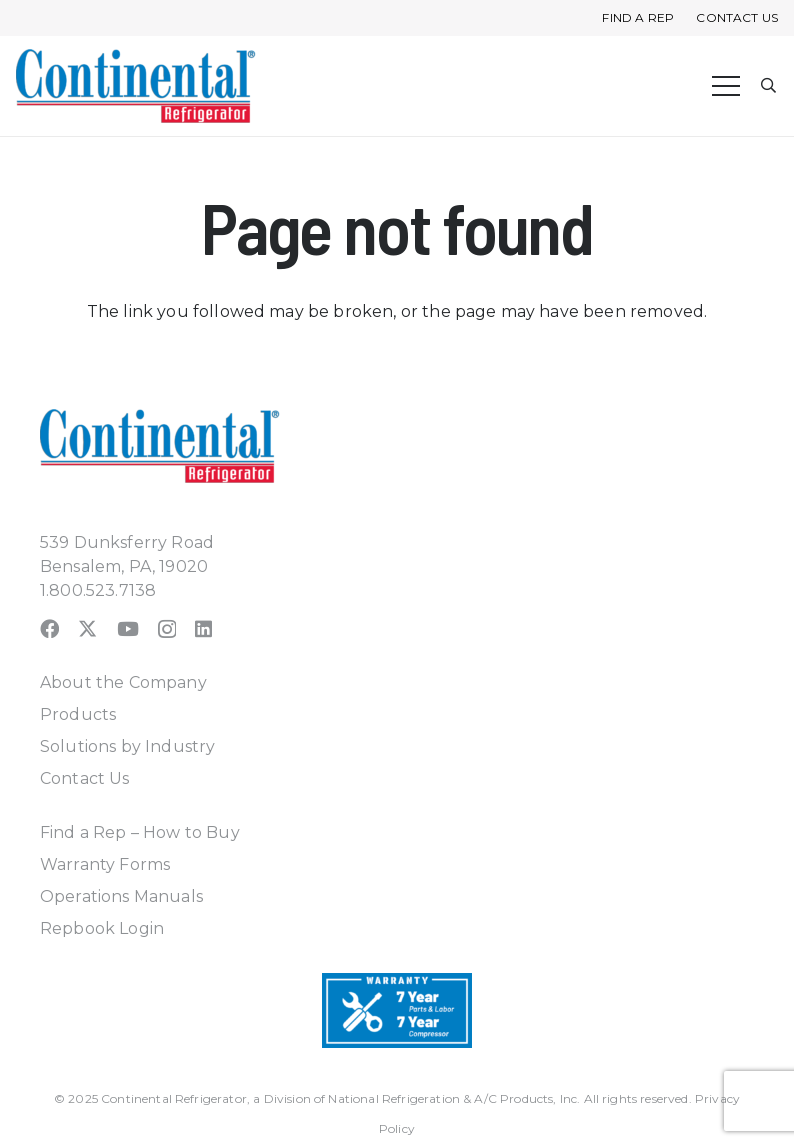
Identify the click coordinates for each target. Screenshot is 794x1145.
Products (78, 714)
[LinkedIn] (203, 628)
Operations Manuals (121, 896)
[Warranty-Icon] (397, 1010)
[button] (769, 86)
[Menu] (726, 86)
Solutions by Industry (127, 746)
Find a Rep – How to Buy (140, 832)
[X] (87, 628)
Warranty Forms (105, 864)
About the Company (123, 682)
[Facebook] (49, 628)
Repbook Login (102, 928)
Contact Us (85, 778)
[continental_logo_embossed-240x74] (136, 86)
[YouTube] (128, 628)
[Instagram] (167, 629)
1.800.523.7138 (98, 590)
